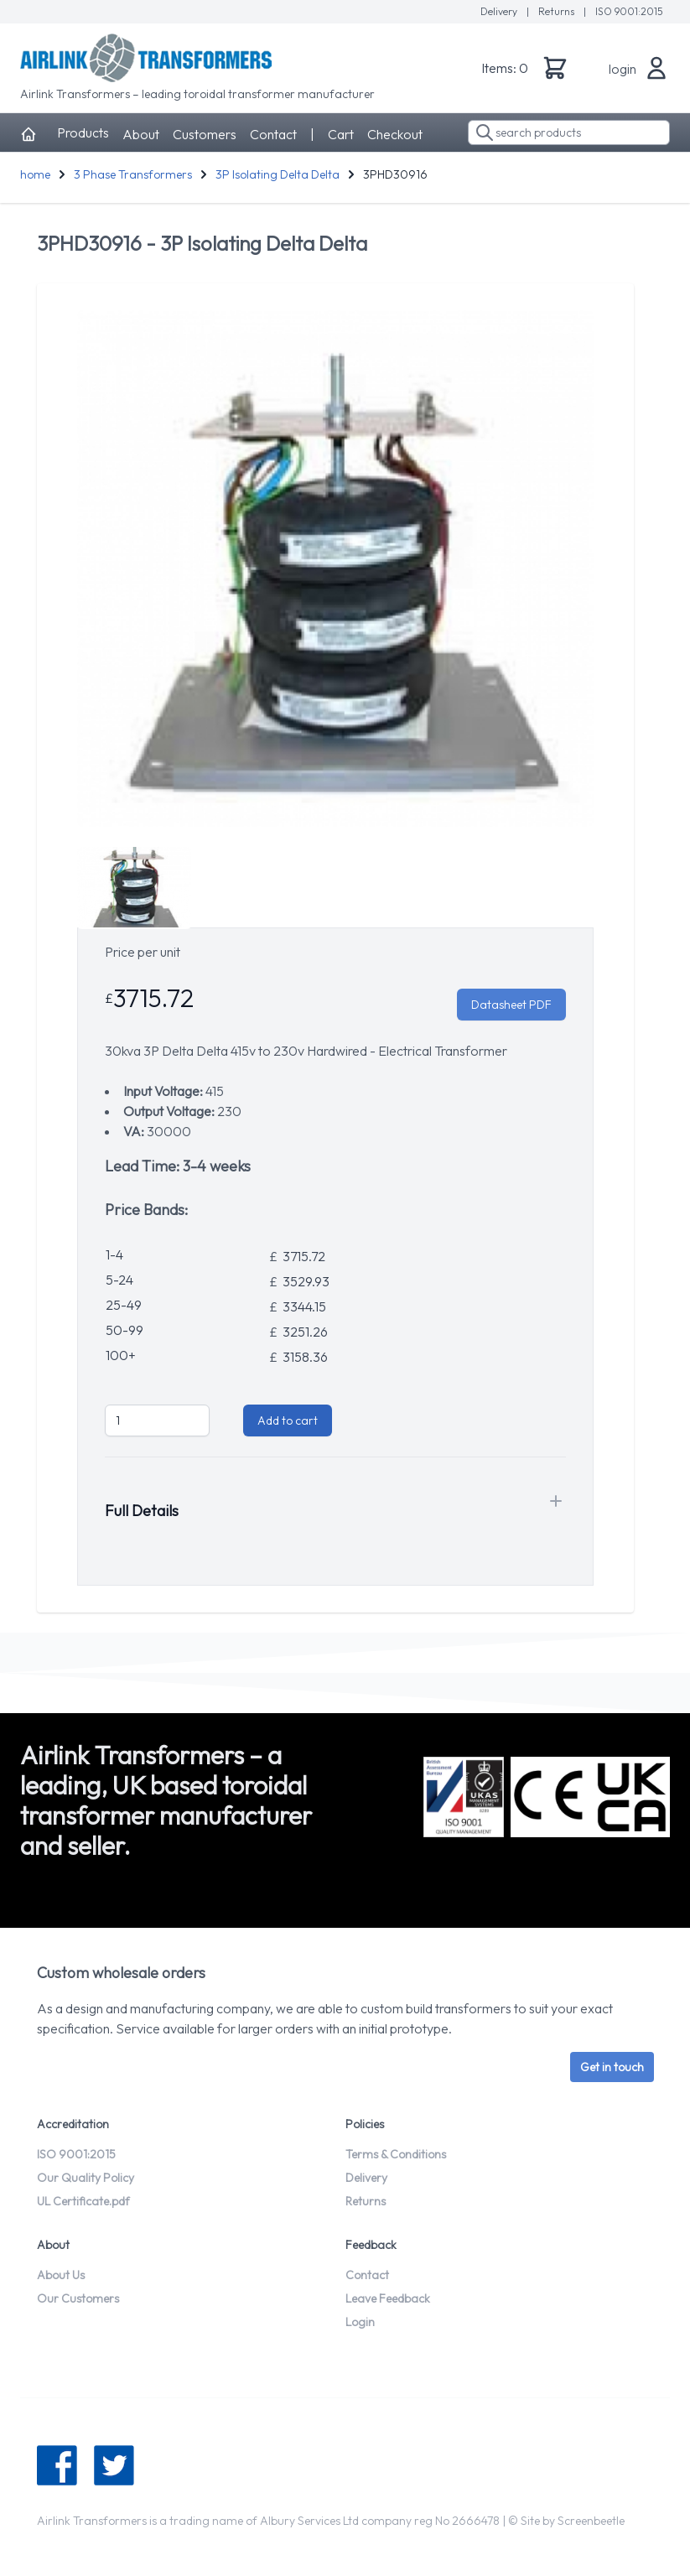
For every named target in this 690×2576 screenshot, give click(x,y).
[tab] (134, 887)
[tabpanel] (335, 568)
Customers (204, 134)
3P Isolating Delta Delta (277, 174)
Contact (273, 134)
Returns (557, 11)
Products (83, 132)
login (622, 68)
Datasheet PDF (511, 1004)
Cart (341, 134)
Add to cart (287, 1420)
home (35, 174)
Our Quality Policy (85, 2177)
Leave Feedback (387, 2298)
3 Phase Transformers (133, 174)
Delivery (500, 11)
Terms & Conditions (395, 2154)
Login (360, 2321)
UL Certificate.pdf (83, 2201)
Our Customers (78, 2298)
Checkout (395, 134)
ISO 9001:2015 (629, 11)
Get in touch (612, 2067)
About (140, 134)
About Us (61, 2275)
